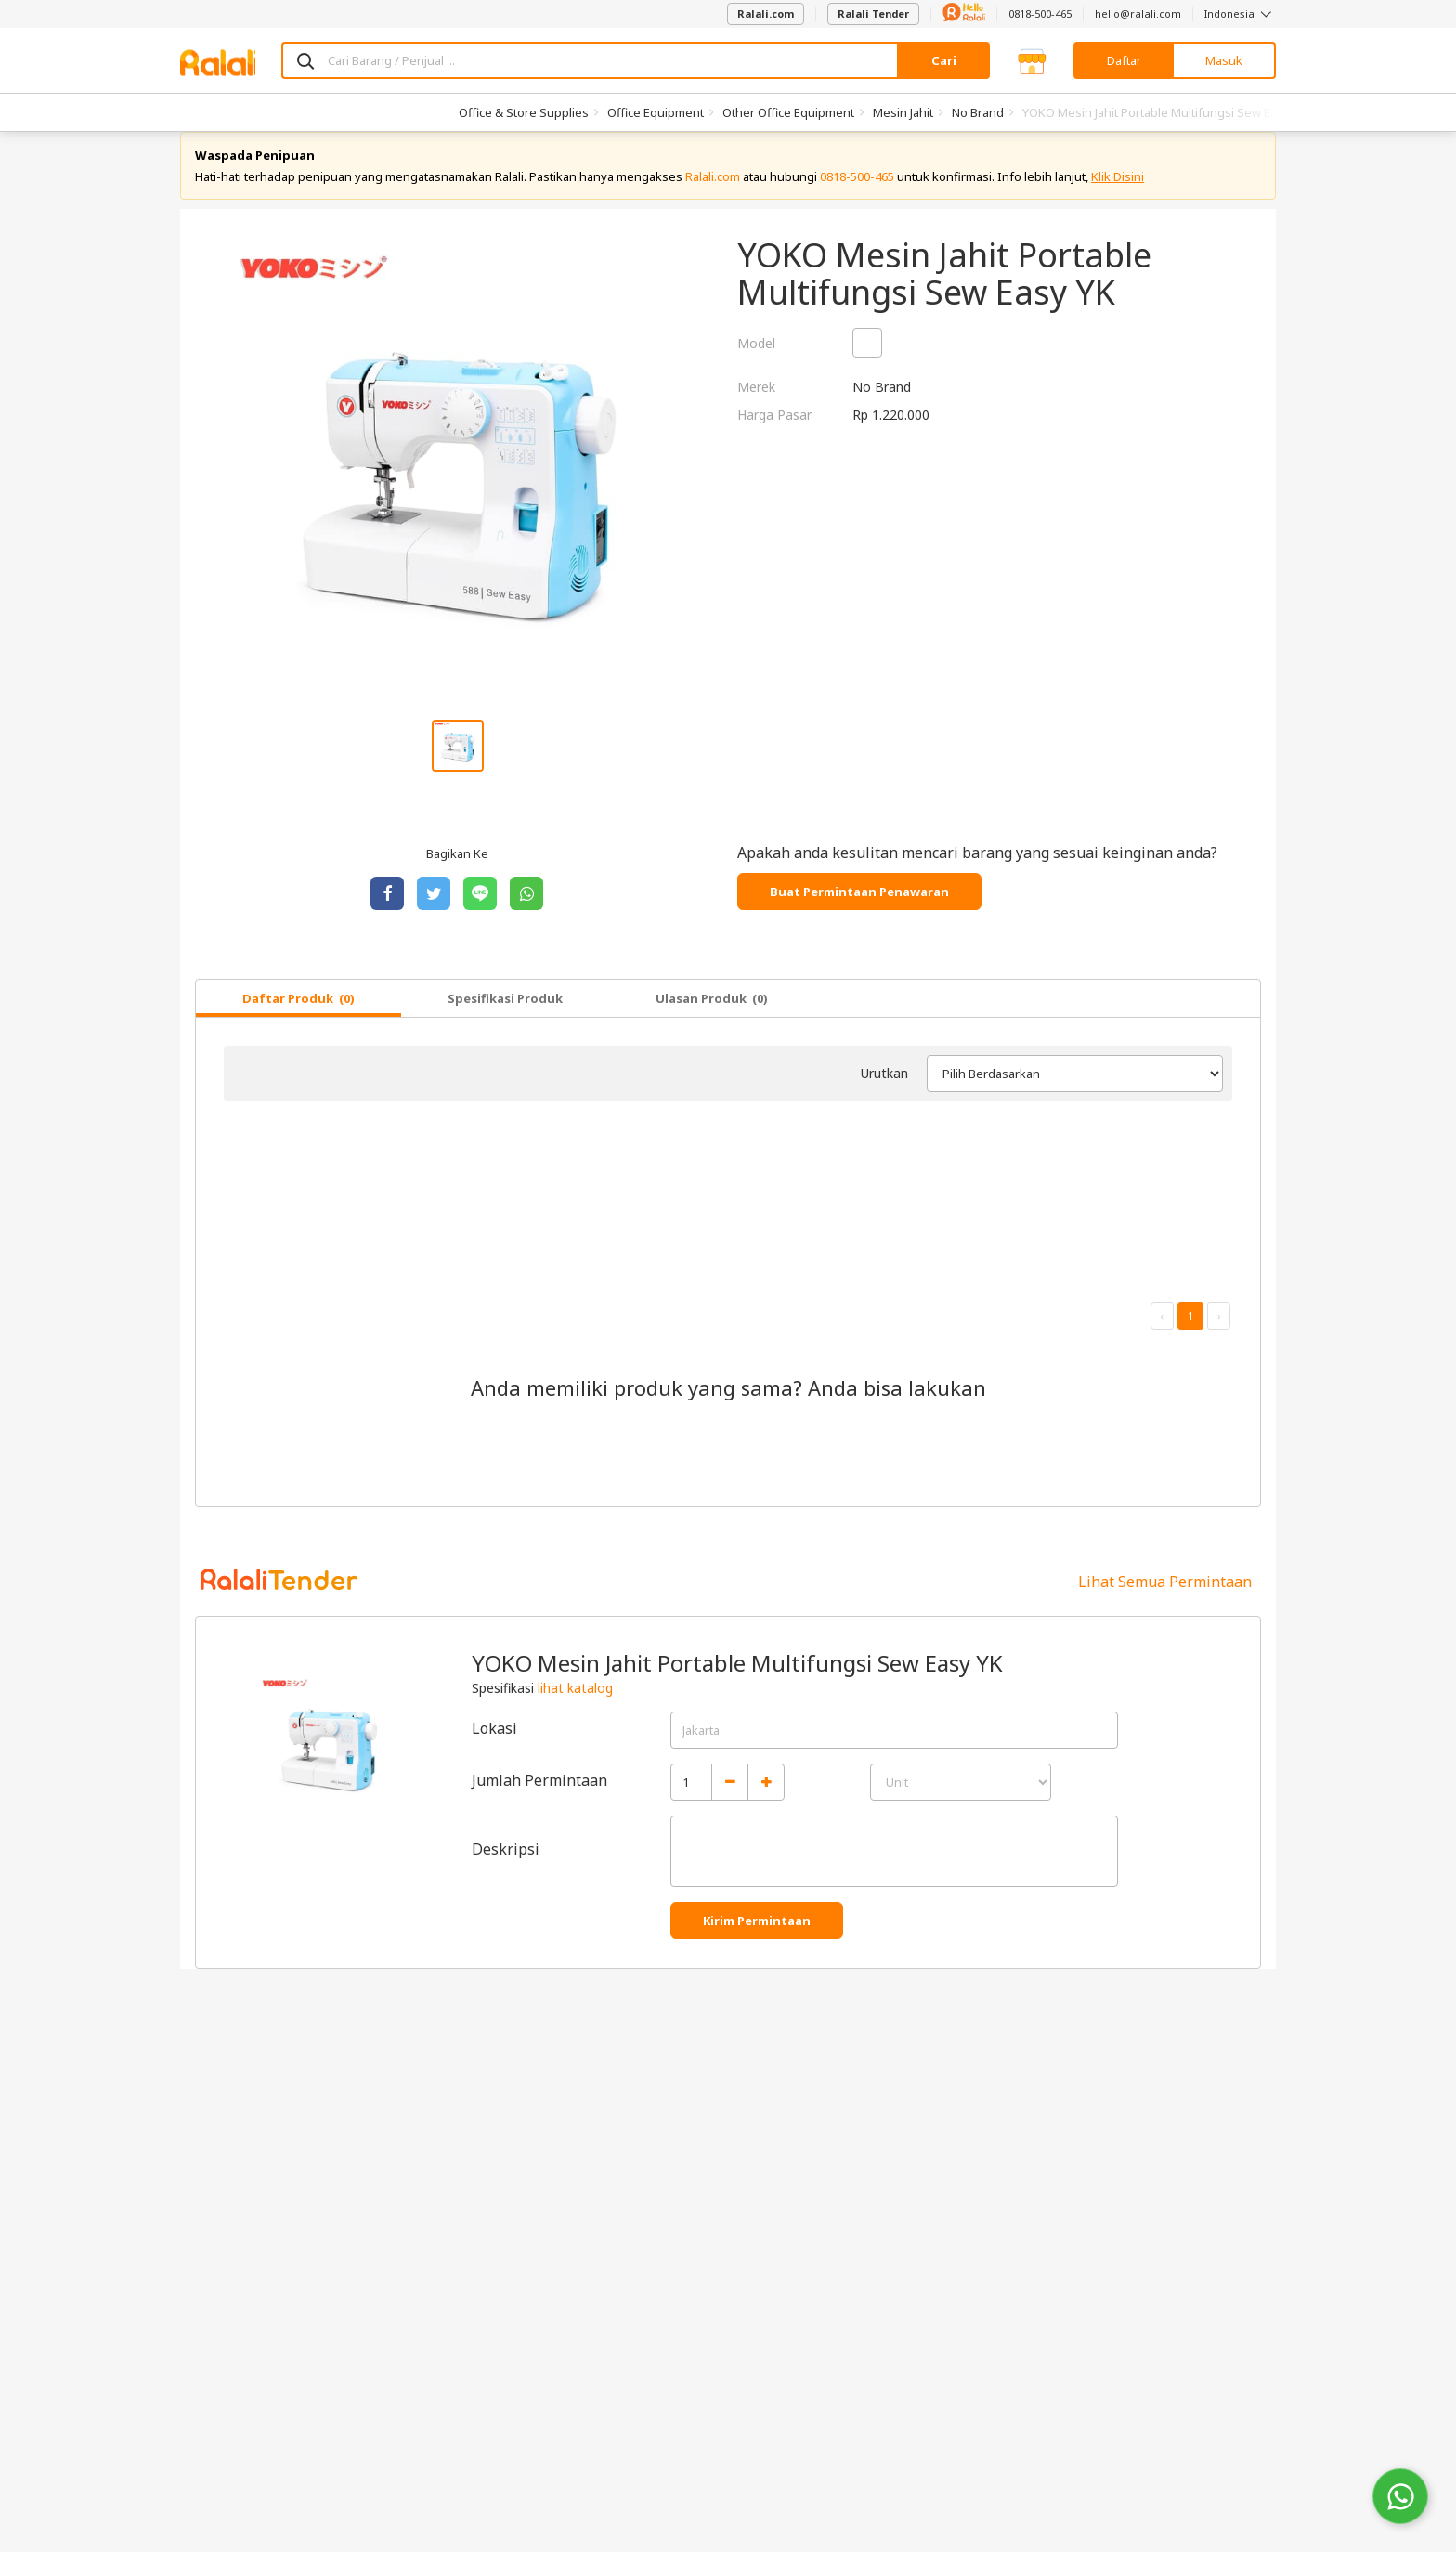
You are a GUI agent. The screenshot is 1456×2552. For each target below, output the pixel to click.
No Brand (978, 112)
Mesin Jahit (903, 112)
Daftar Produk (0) (298, 1017)
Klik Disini (1117, 195)
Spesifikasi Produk (505, 1017)
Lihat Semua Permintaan (1165, 1600)
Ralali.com (765, 13)
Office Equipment (655, 112)
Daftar (1124, 60)
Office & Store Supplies (524, 112)
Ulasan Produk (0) (712, 1017)
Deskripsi (506, 1867)
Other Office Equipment (788, 112)
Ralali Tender (873, 13)
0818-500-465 (1040, 13)
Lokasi (494, 1747)
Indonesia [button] (1240, 13)
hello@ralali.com (1138, 13)
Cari (943, 60)
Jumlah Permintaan (539, 1799)
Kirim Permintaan (757, 1939)
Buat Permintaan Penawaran (859, 910)
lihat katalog (575, 1706)
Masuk (1223, 60)
